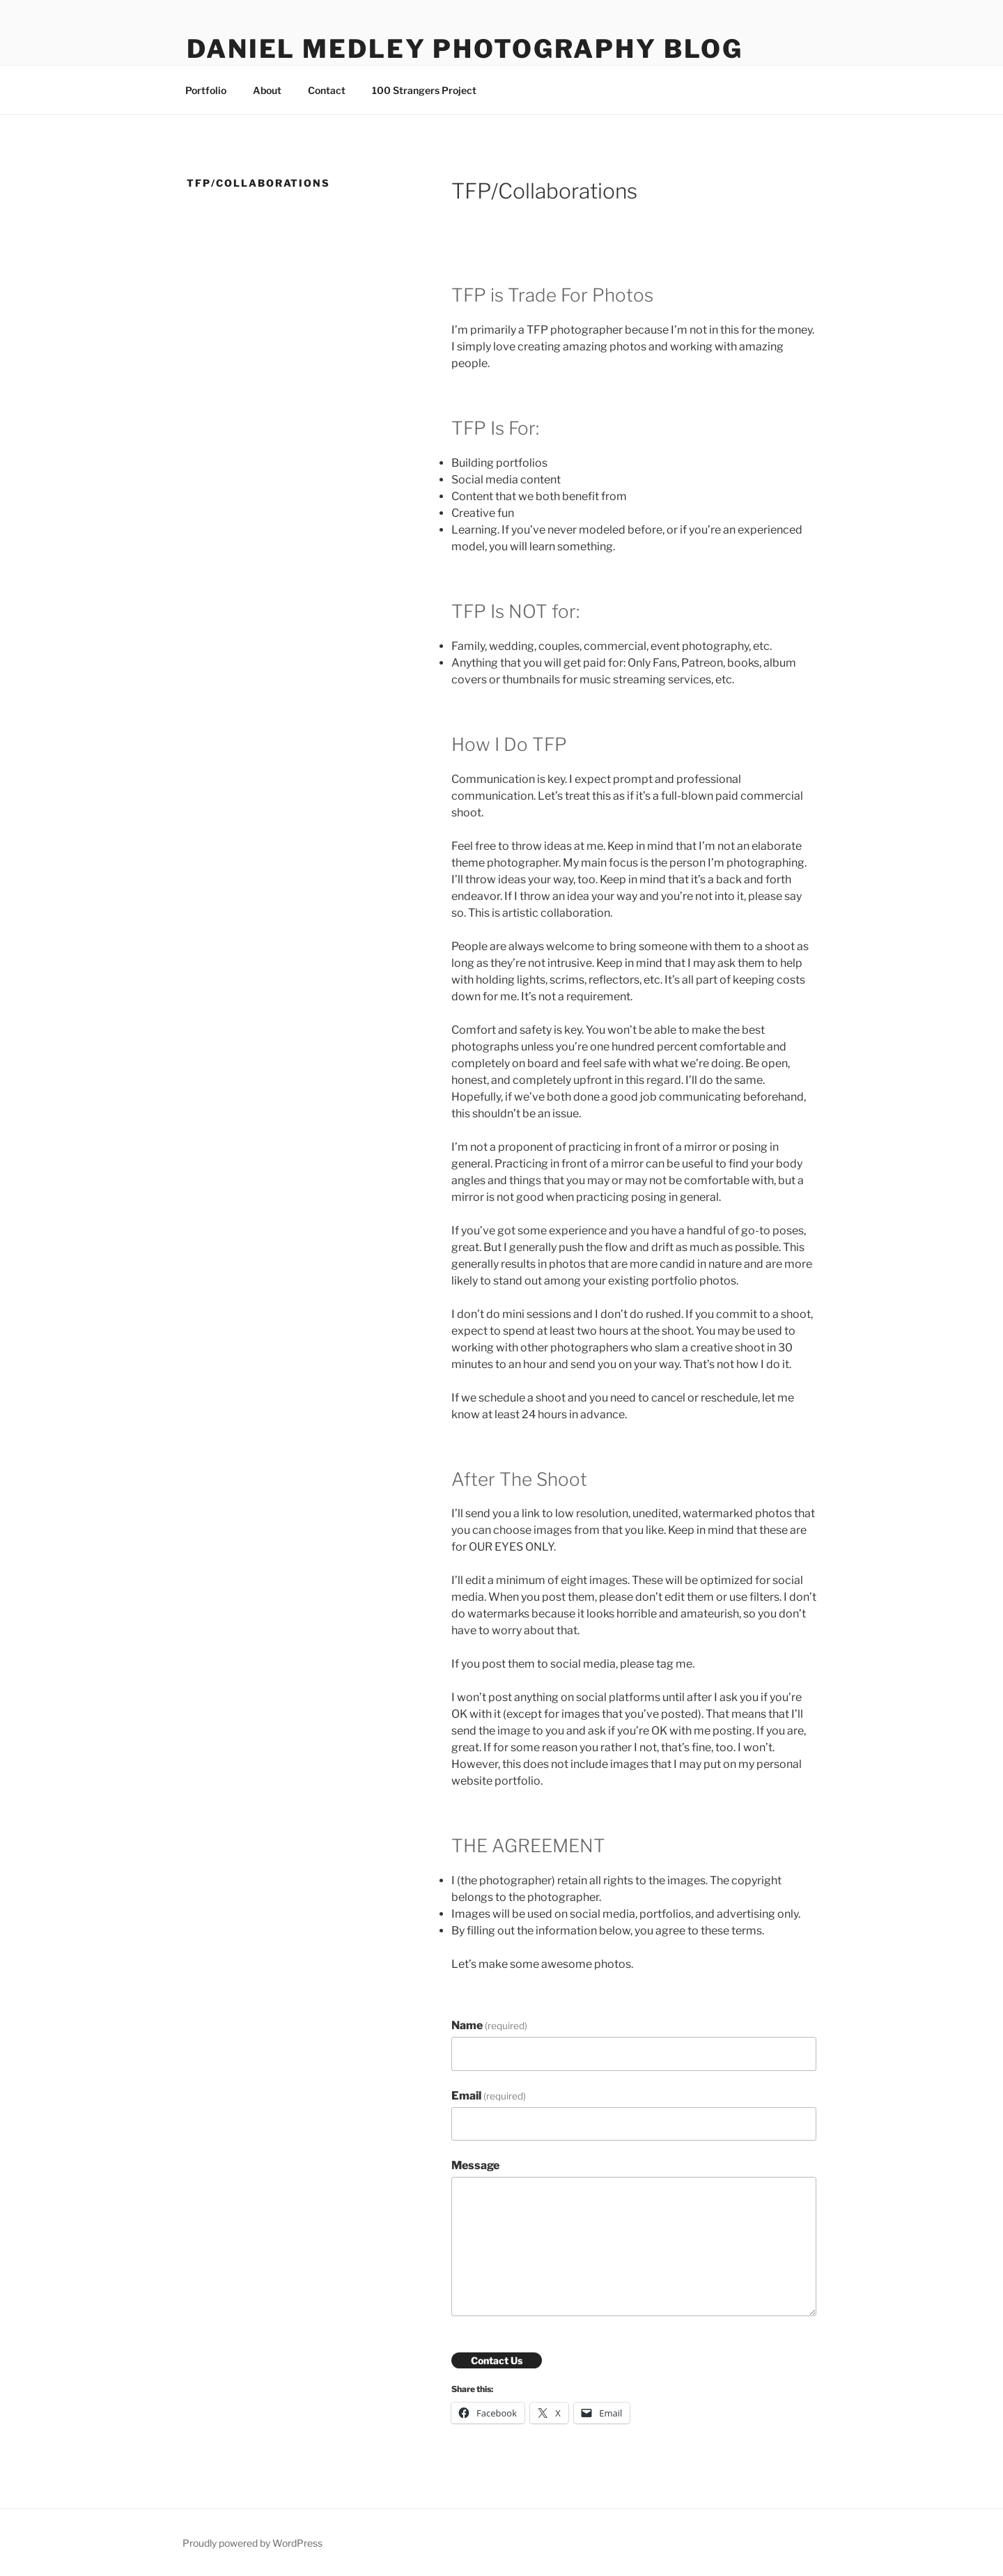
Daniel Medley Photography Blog (464, 48)
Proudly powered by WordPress (252, 2543)
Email (488, 2095)
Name (489, 2025)
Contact (326, 90)
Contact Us (496, 2360)
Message (475, 2165)
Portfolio (205, 90)
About (267, 90)
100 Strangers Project (424, 90)
